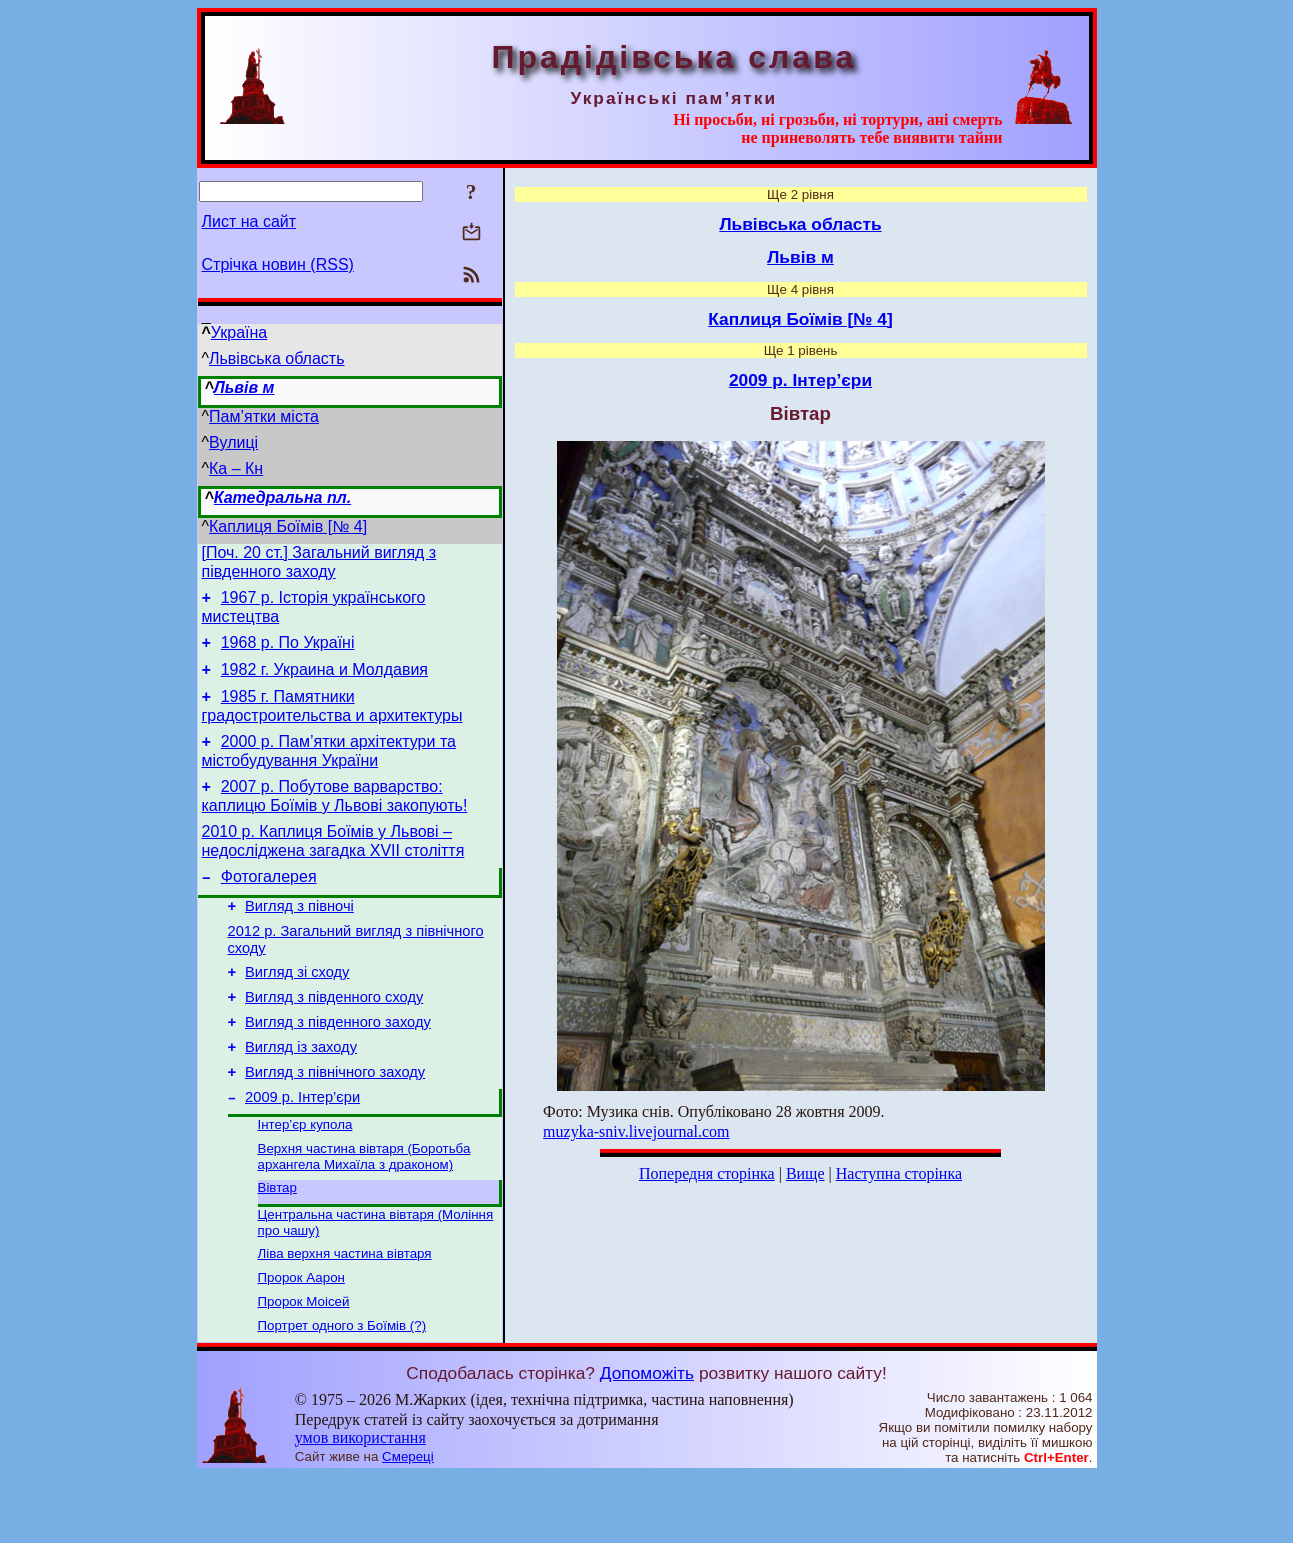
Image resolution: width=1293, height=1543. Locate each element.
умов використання (360, 1504)
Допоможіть (647, 1440)
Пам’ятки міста (264, 416)
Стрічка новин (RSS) (278, 264)
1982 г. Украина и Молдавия (324, 681)
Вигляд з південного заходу (338, 1064)
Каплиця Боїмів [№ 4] (288, 526)
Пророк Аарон (301, 1340)
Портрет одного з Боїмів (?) (342, 1392)
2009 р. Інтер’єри (302, 1148)
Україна (239, 332)
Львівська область (276, 358)
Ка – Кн (236, 468)
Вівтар (277, 1244)
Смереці (408, 1523)
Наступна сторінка (899, 1173)
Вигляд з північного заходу (335, 1120)
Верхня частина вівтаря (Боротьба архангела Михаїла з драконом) (364, 1211)
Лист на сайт (249, 221)
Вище (805, 1173)
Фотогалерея (269, 903)
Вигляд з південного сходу (334, 1036)
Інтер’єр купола (305, 1177)
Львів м (244, 387)
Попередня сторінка (707, 1173)
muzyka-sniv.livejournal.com (636, 1131)
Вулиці (233, 442)
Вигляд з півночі (299, 936)
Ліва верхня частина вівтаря (345, 1314)
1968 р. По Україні (288, 651)
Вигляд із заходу (301, 1092)
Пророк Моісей (304, 1366)
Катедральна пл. (282, 497)
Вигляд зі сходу (297, 1008)
